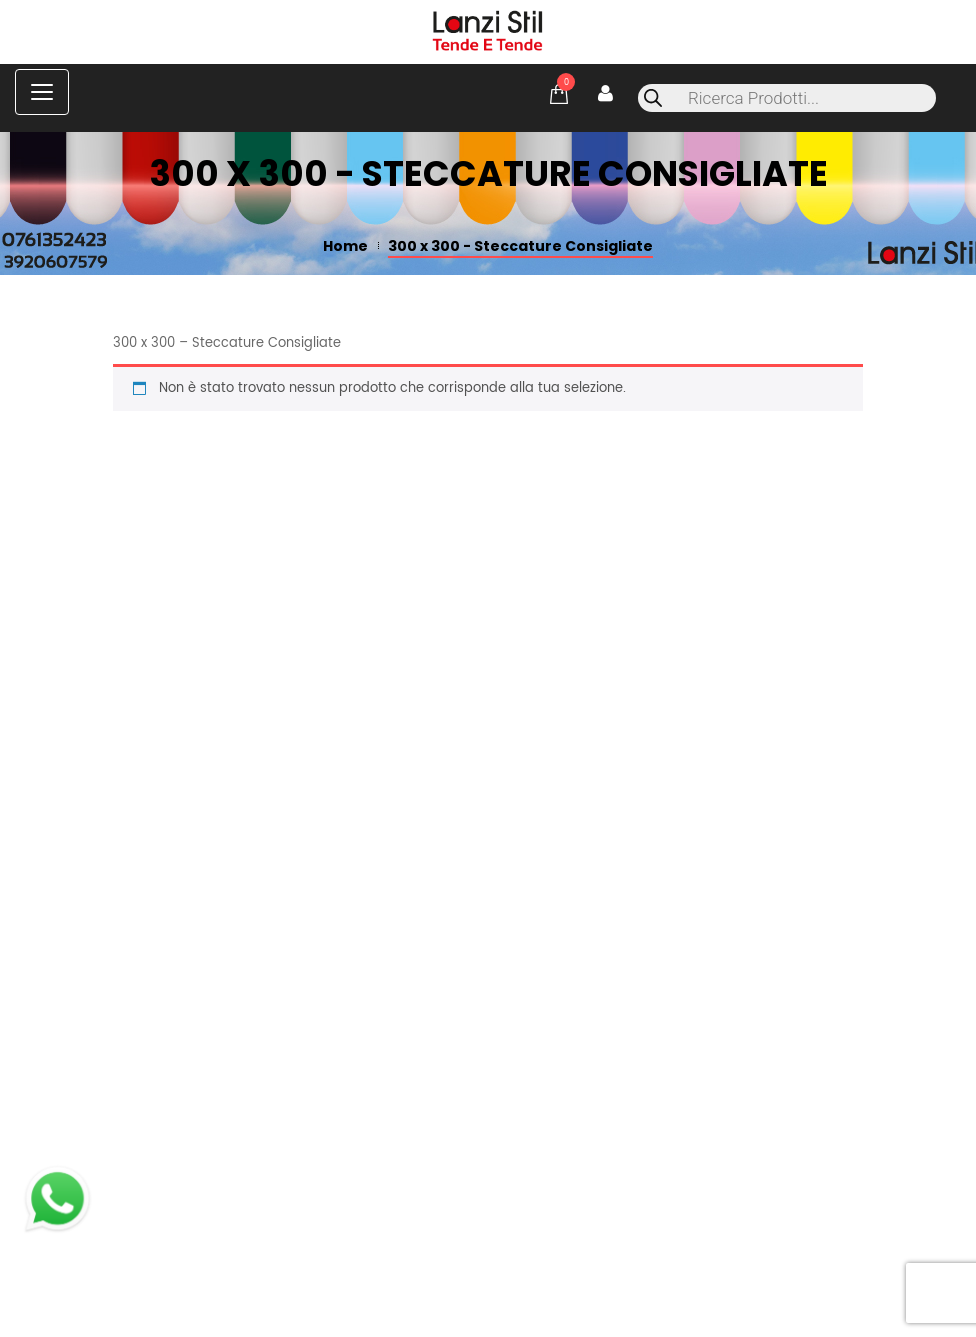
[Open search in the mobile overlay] (787, 98)
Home (345, 246)
